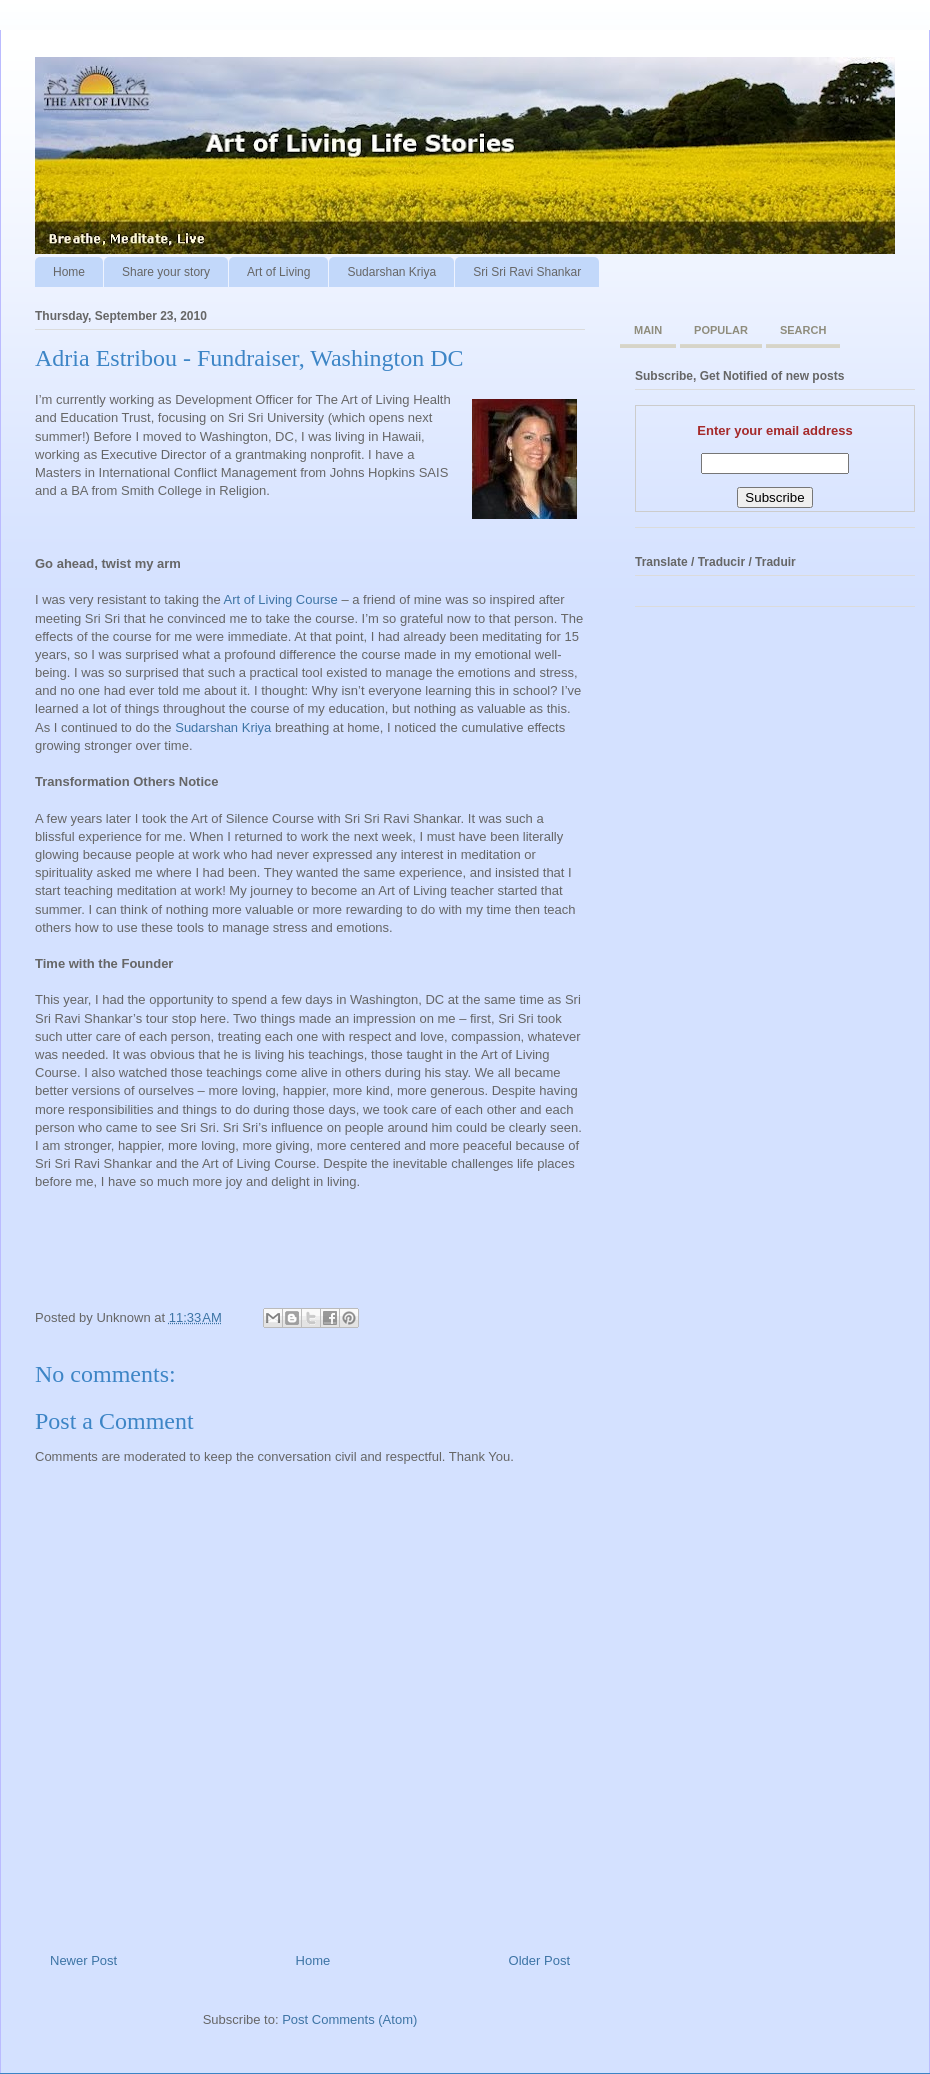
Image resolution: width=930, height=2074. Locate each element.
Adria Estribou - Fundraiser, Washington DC (249, 358)
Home (69, 272)
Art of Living (278, 272)
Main (648, 330)
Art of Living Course (281, 599)
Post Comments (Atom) (349, 2019)
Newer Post (83, 1960)
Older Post (539, 1960)
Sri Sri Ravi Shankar (527, 272)
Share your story (166, 272)
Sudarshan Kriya (391, 272)
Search (803, 330)
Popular (721, 330)
